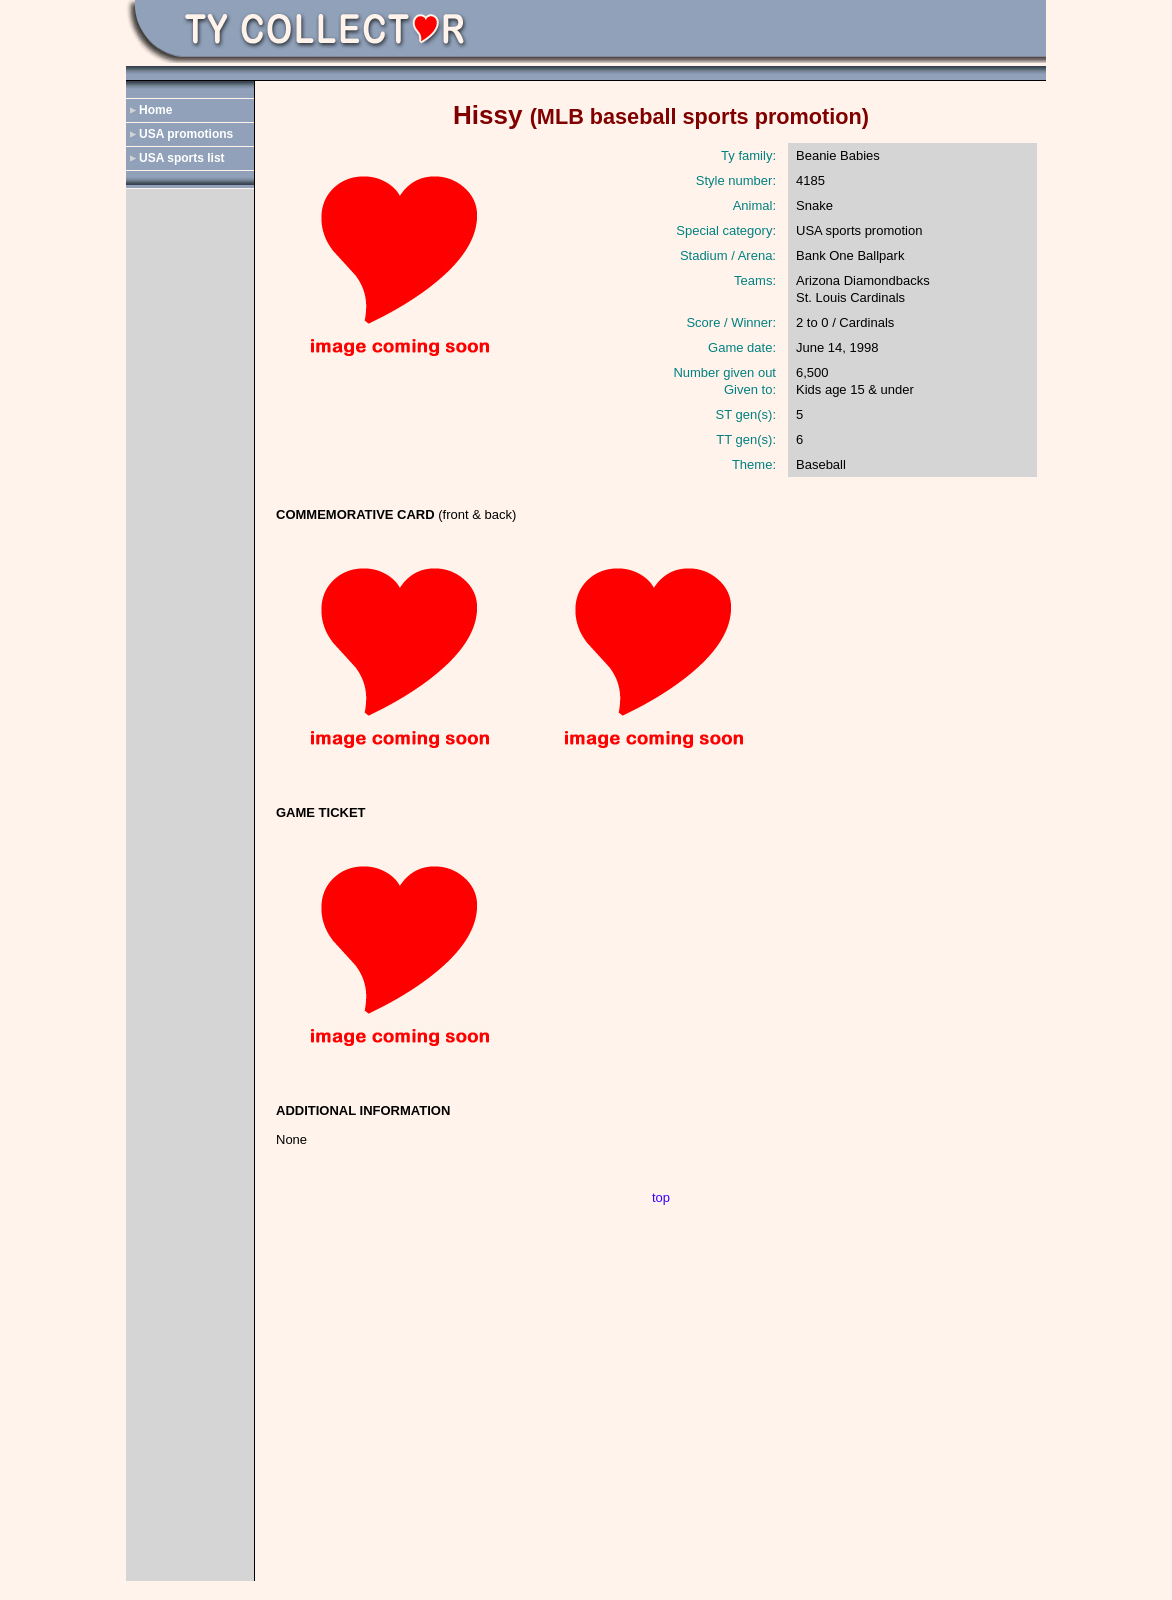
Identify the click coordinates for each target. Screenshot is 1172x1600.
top (661, 1197)
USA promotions (186, 134)
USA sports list (182, 158)
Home (155, 110)
